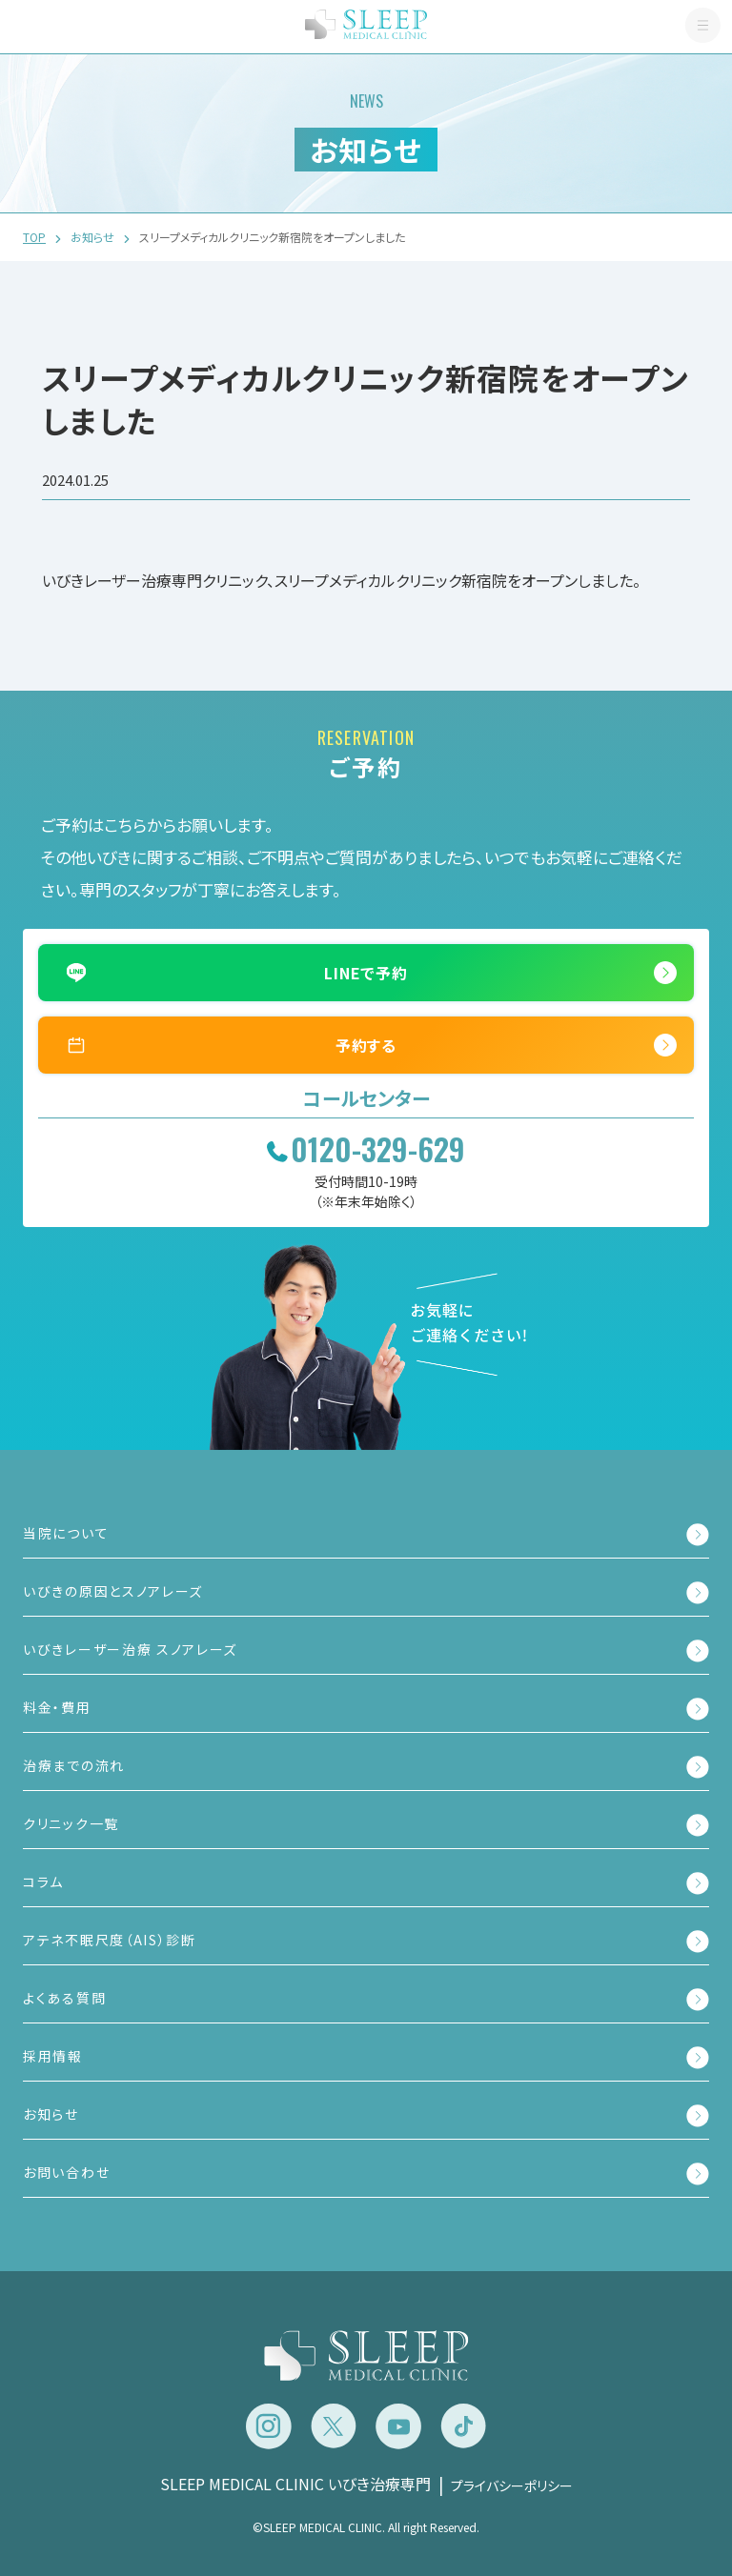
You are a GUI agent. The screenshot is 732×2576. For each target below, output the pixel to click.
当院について (66, 1532)
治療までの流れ (74, 1765)
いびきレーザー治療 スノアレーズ (130, 1649)
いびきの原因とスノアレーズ (113, 1590)
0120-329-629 (378, 1148)
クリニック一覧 (71, 1823)
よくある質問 (64, 1997)
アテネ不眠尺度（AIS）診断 (109, 1939)
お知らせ (51, 2113)
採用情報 (53, 2055)
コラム (43, 1881)
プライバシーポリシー (512, 2485)
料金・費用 (57, 1707)
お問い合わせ (66, 2172)
